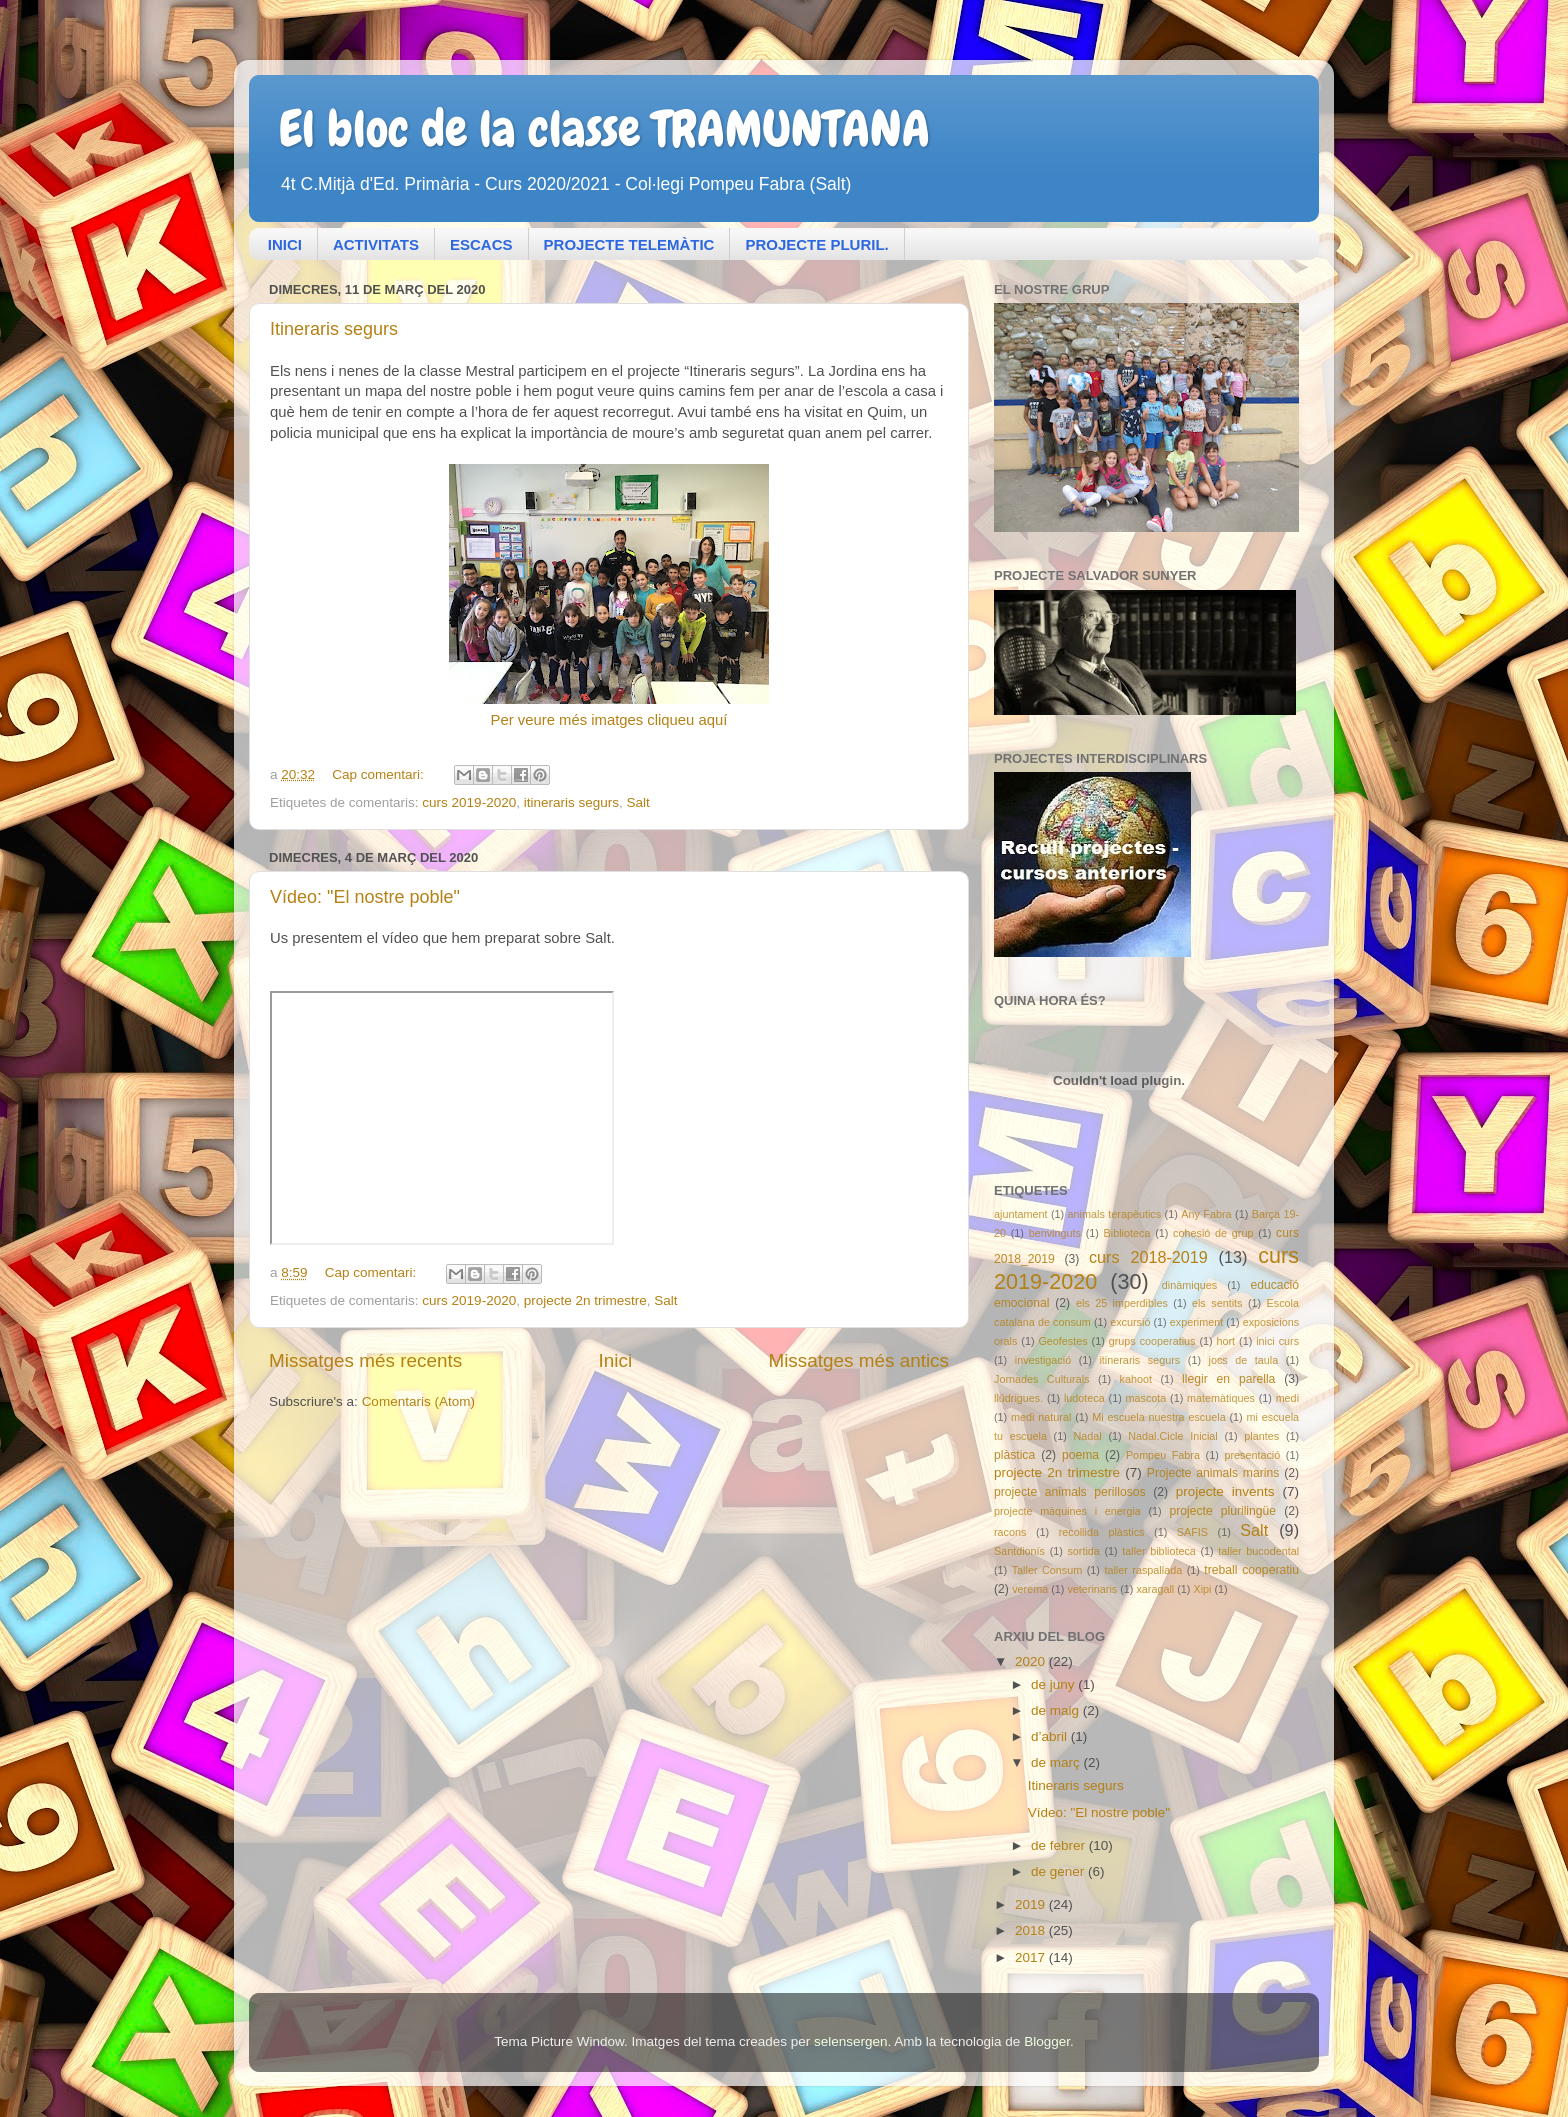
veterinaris (1092, 1589)
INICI (285, 244)
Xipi (1202, 1589)
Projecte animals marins (1213, 1473)
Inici (616, 1360)
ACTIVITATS (376, 244)
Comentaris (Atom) (418, 1401)
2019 (1032, 1904)
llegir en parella (1228, 1379)
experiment (1196, 1322)
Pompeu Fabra (1163, 1455)
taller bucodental (1258, 1551)
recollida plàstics (1102, 1532)
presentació (1252, 1455)
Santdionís (1019, 1551)
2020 (1032, 1661)
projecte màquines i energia (1067, 1511)
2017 (1032, 1957)
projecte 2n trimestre (585, 1300)
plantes (1261, 1436)
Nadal (1087, 1436)
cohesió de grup (1213, 1233)
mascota (1146, 1398)
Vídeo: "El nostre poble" (365, 897)
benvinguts (1055, 1233)
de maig (1057, 1710)
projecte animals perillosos (1070, 1492)
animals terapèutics (1115, 1214)
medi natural (1041, 1417)
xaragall (1155, 1589)
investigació (1043, 1360)
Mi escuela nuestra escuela (1158, 1417)
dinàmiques (1189, 1285)
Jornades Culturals (1041, 1379)
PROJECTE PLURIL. (816, 244)
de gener (1059, 1871)
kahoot (1136, 1379)
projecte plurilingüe (1222, 1511)
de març (1057, 1762)
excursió (1130, 1322)
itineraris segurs (571, 802)
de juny (1054, 1684)
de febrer (1060, 1845)
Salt (638, 802)
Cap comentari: (379, 774)
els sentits (1217, 1303)
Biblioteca (1127, 1233)
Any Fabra (1206, 1214)
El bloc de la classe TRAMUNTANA (604, 129)
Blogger (1047, 2041)
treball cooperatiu (1251, 1570)
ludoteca (1084, 1398)
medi (1287, 1398)
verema (1030, 1589)
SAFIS (1192, 1532)
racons (1010, 1532)
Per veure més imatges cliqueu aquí (609, 720)
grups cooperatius (1152, 1341)
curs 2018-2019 (1148, 1257)
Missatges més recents (365, 1360)
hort (1226, 1341)
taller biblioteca (1159, 1551)
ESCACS (481, 244)
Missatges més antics (858, 1360)
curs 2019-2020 (469, 802)
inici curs (1277, 1341)
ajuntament (1020, 1214)
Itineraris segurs (334, 329)
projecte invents (1225, 1491)
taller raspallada (1143, 1570)
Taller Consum (1047, 1570)
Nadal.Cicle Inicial (1173, 1436)
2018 (1032, 1930)
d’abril (1051, 1736)
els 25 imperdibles (1122, 1303)
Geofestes (1062, 1341)
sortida (1083, 1551)
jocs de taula (1244, 1360)
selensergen (851, 2041)
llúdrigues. (1018, 1398)
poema (1080, 1455)
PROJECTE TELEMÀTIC (629, 244)
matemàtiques (1221, 1398)
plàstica (1014, 1455)
